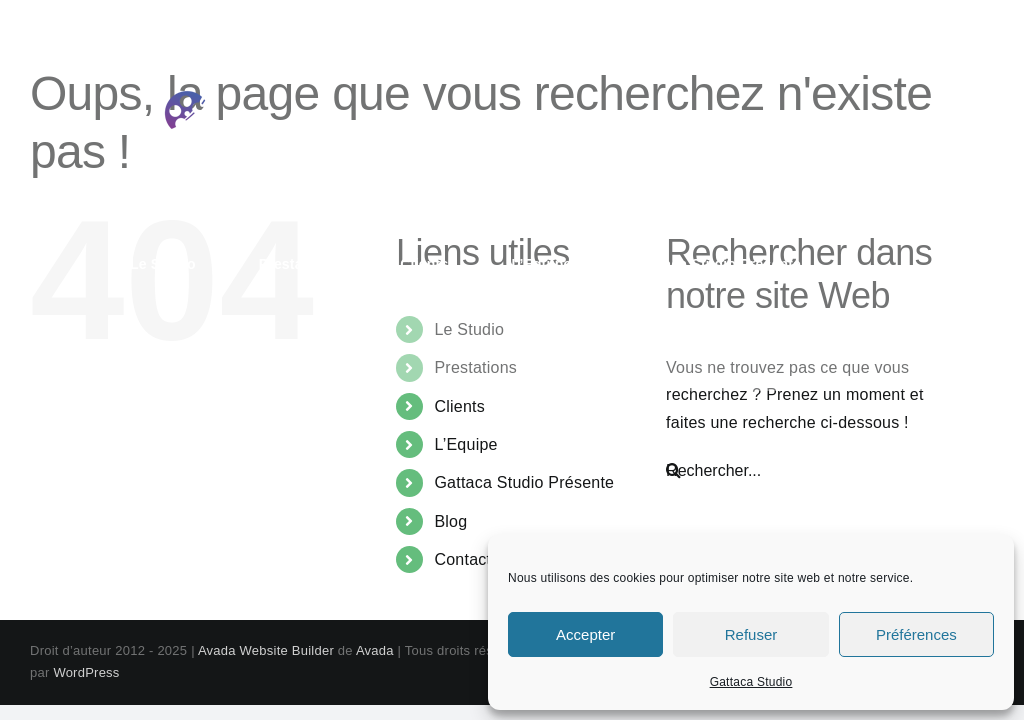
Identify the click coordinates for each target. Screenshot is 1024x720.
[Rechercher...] (816, 471)
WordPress (86, 672)
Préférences (916, 634)
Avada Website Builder (266, 650)
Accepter (585, 634)
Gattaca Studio (751, 682)
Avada (375, 650)
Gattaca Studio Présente (524, 482)
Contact (462, 559)
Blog (450, 521)
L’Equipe (465, 444)
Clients (459, 406)
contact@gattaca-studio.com (815, 22)
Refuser (751, 634)
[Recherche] (673, 471)
